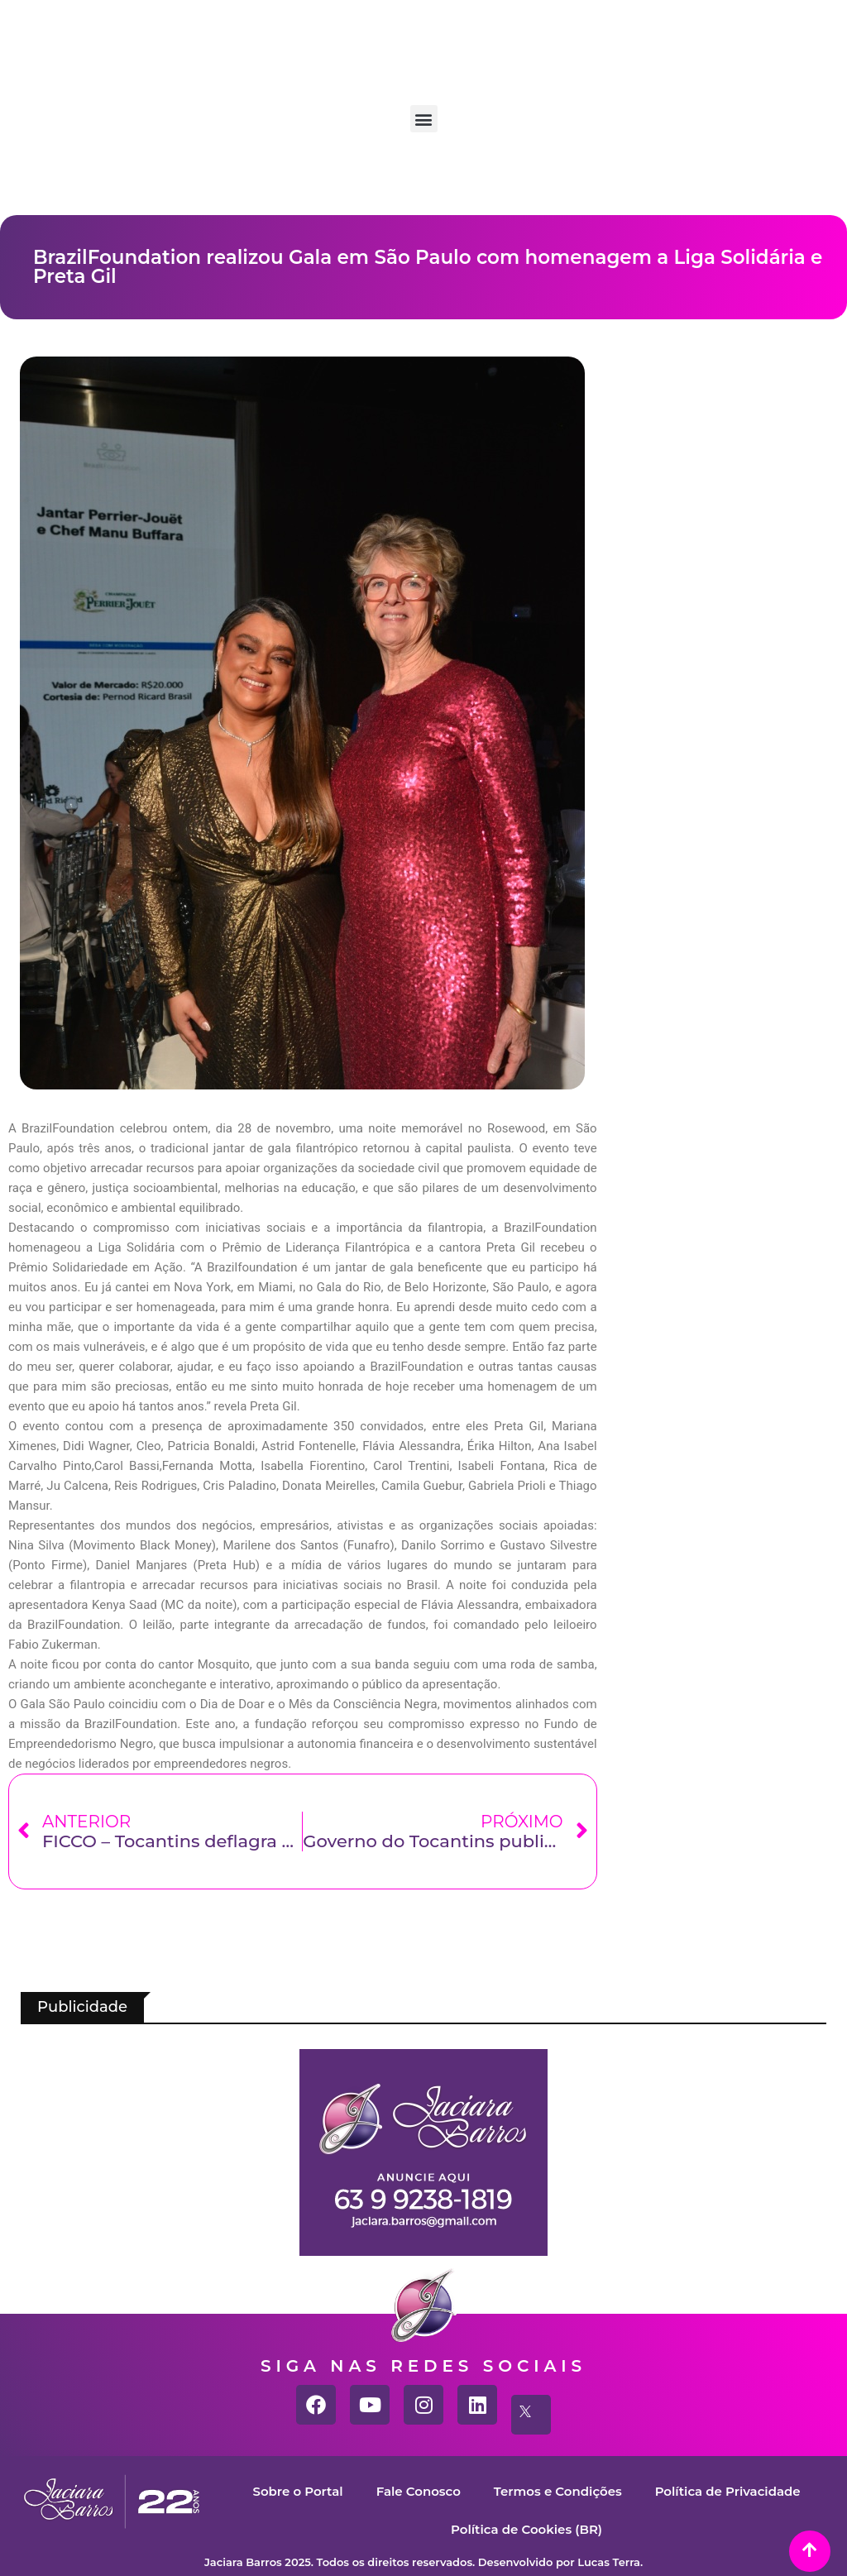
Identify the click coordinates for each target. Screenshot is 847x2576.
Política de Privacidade (728, 2491)
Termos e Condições (558, 2491)
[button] (424, 118)
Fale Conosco (418, 2491)
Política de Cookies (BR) (526, 2529)
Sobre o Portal (297, 2491)
